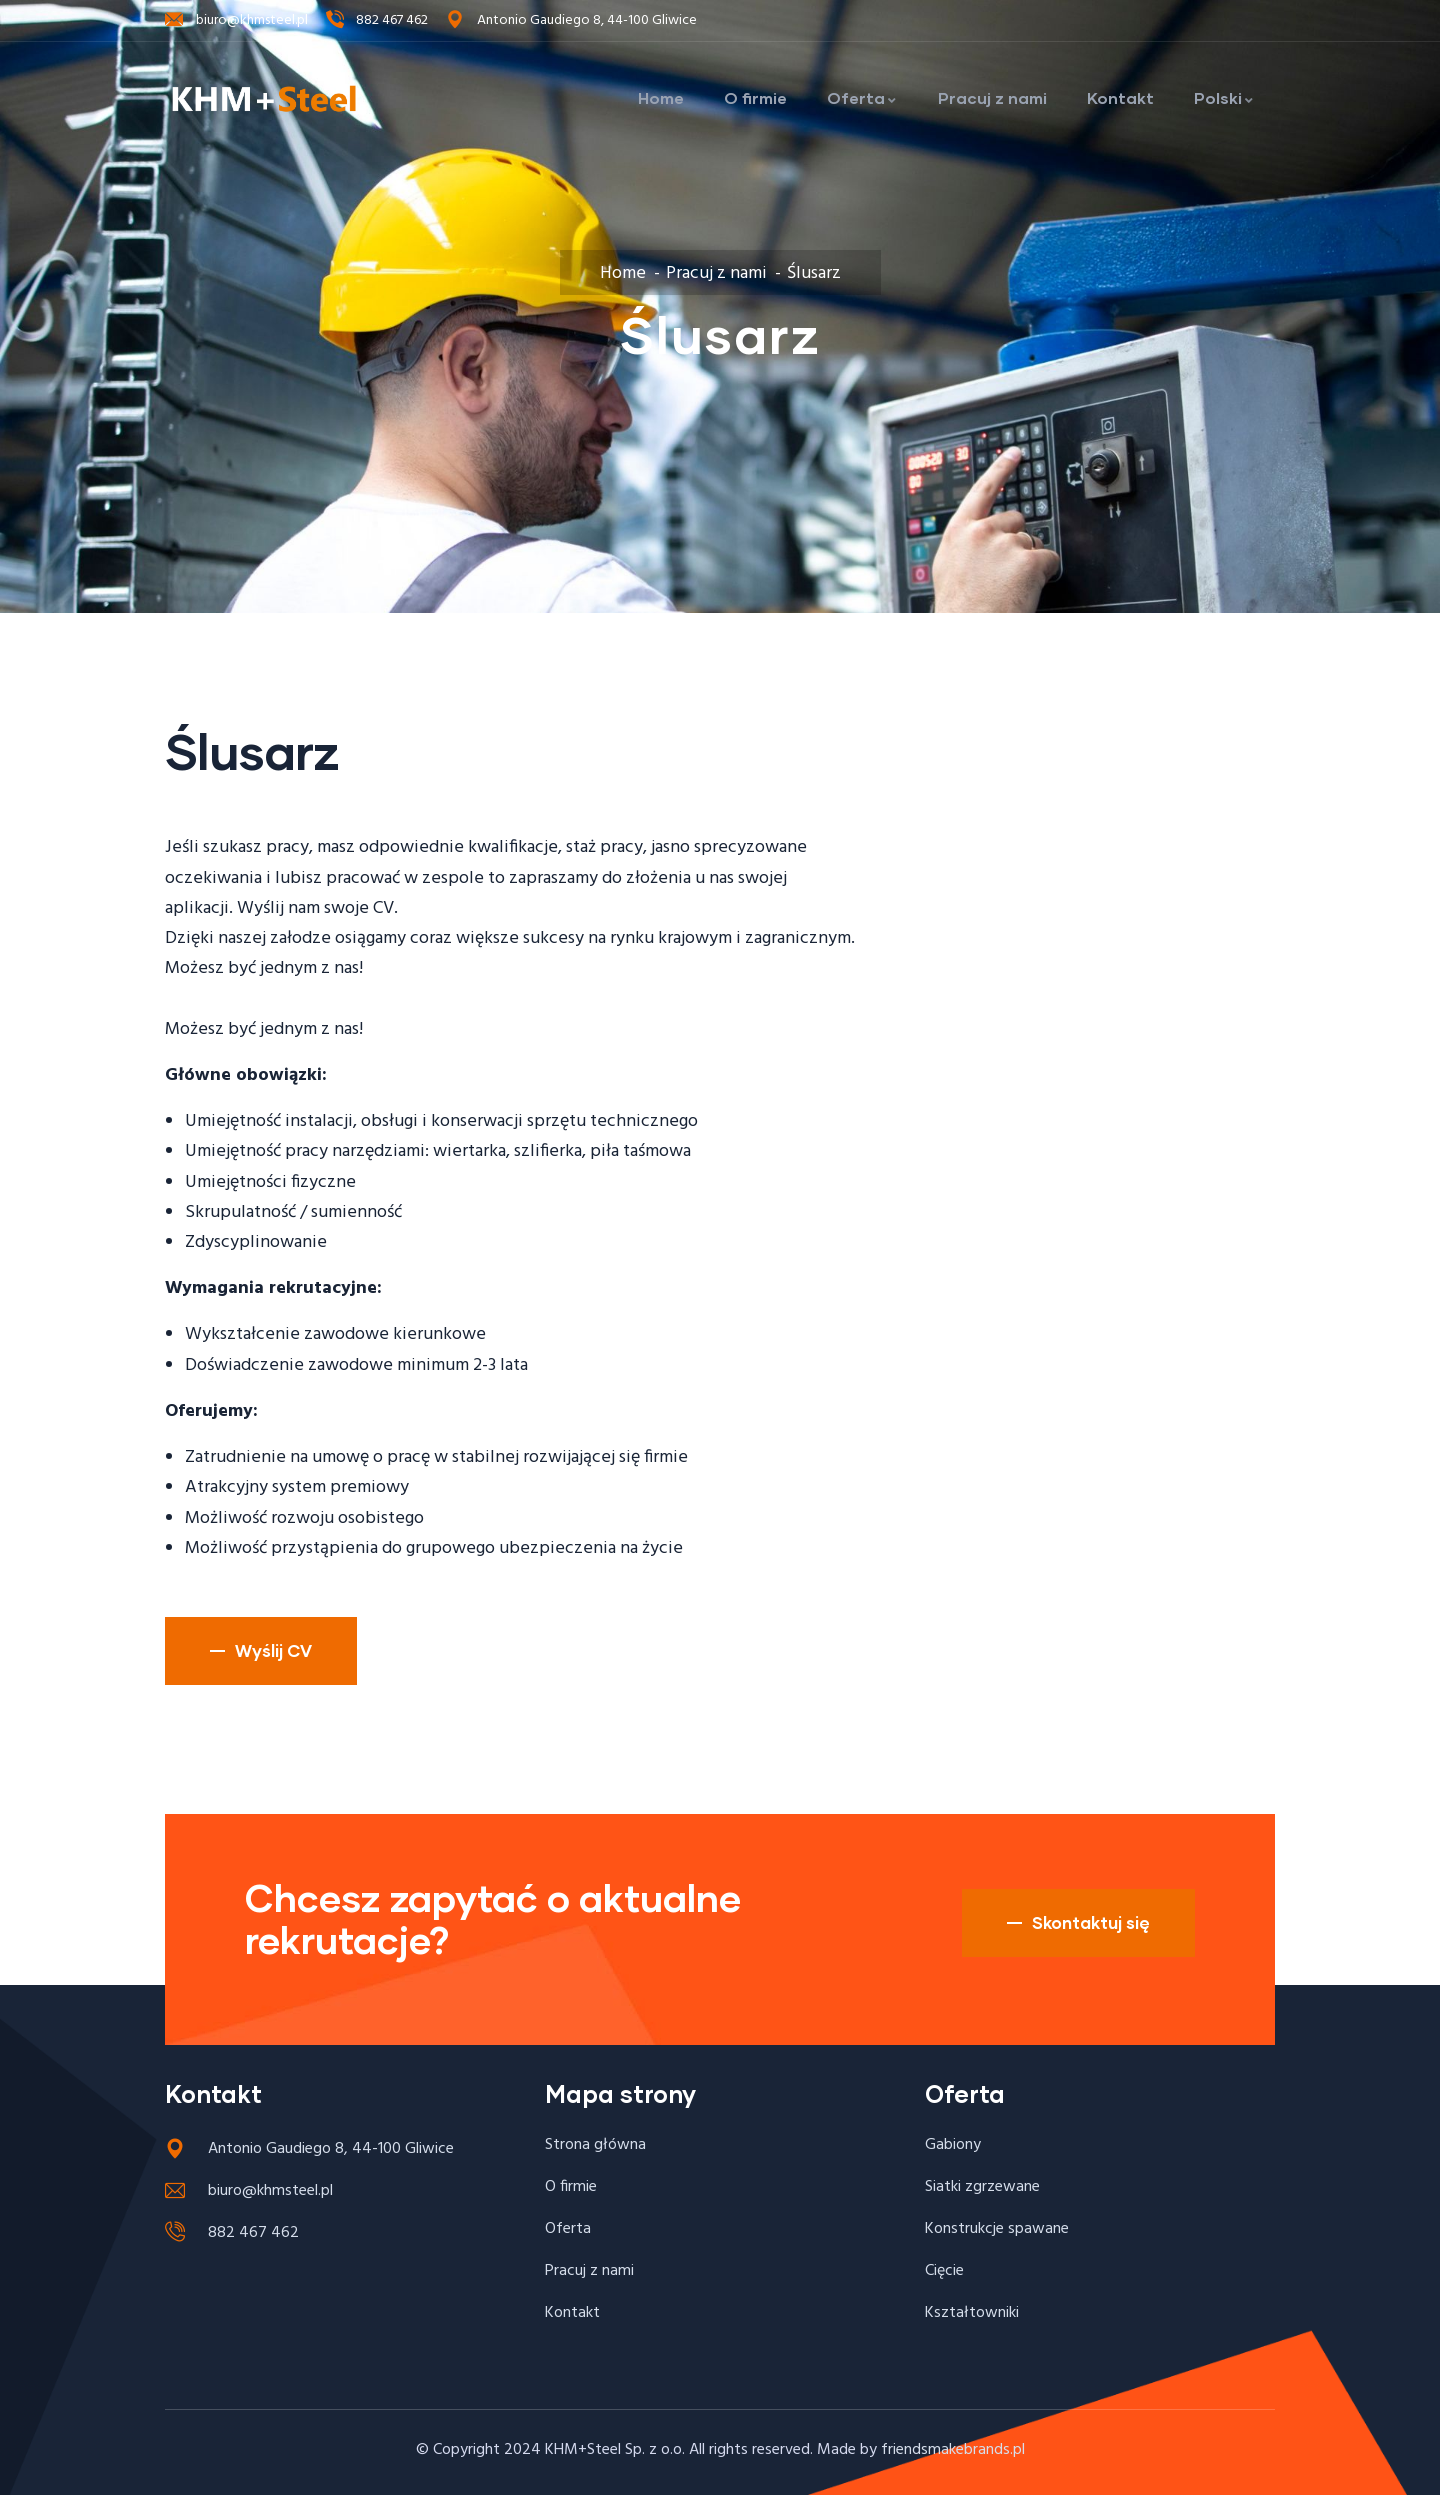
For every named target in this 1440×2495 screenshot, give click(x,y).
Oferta (862, 97)
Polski (1224, 97)
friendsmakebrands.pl (953, 2450)
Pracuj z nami (992, 97)
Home (661, 97)
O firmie (755, 97)
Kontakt (1120, 97)
